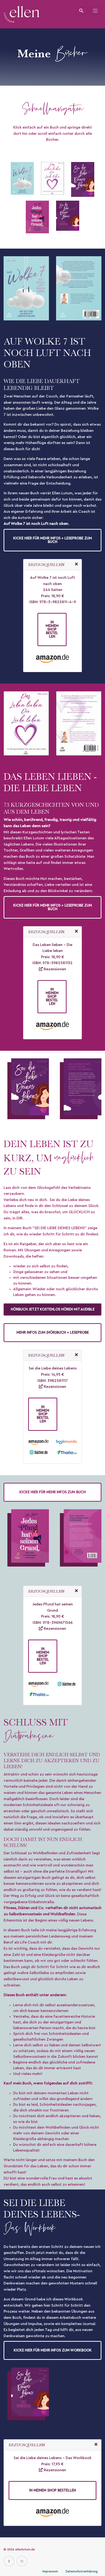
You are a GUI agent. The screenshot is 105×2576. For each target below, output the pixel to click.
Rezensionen (55, 969)
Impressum (50, 2571)
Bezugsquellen (46, 564)
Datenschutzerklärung (82, 2571)
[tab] (52, 564)
